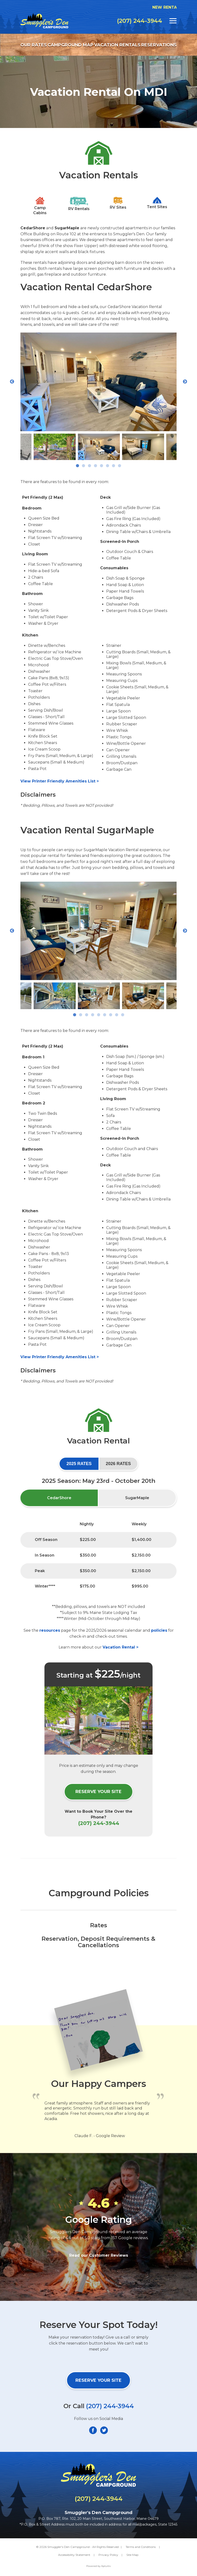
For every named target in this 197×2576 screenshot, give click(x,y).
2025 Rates (79, 1463)
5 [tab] (101, 464)
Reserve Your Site (98, 1791)
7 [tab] (113, 464)
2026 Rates (118, 1463)
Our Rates (33, 45)
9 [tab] (122, 1013)
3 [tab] (89, 464)
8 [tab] (119, 464)
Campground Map (70, 45)
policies (159, 1630)
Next (185, 381)
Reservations (159, 45)
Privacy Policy (108, 2555)
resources (49, 1630)
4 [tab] (95, 464)
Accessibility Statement (74, 2555)
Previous (12, 381)
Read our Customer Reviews (98, 2255)
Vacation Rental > (120, 1647)
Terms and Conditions (141, 2547)
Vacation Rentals (117, 45)
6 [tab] (107, 464)
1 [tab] (77, 464)
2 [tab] (83, 464)
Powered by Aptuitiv (98, 2566)
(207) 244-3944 (139, 21)
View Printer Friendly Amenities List (59, 781)
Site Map (132, 2555)
